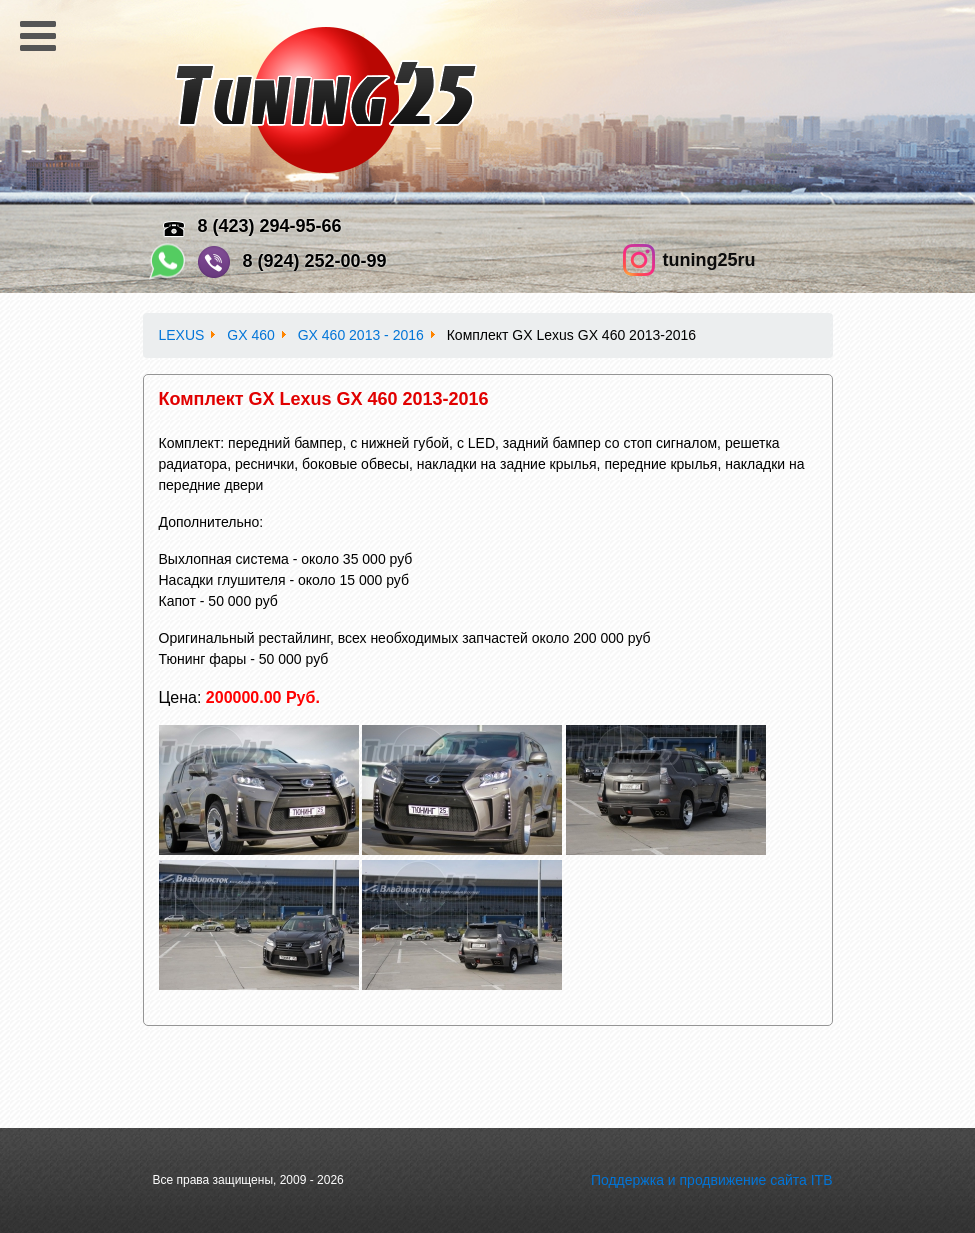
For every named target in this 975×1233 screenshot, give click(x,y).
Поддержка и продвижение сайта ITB (712, 1180)
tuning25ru (709, 260)
